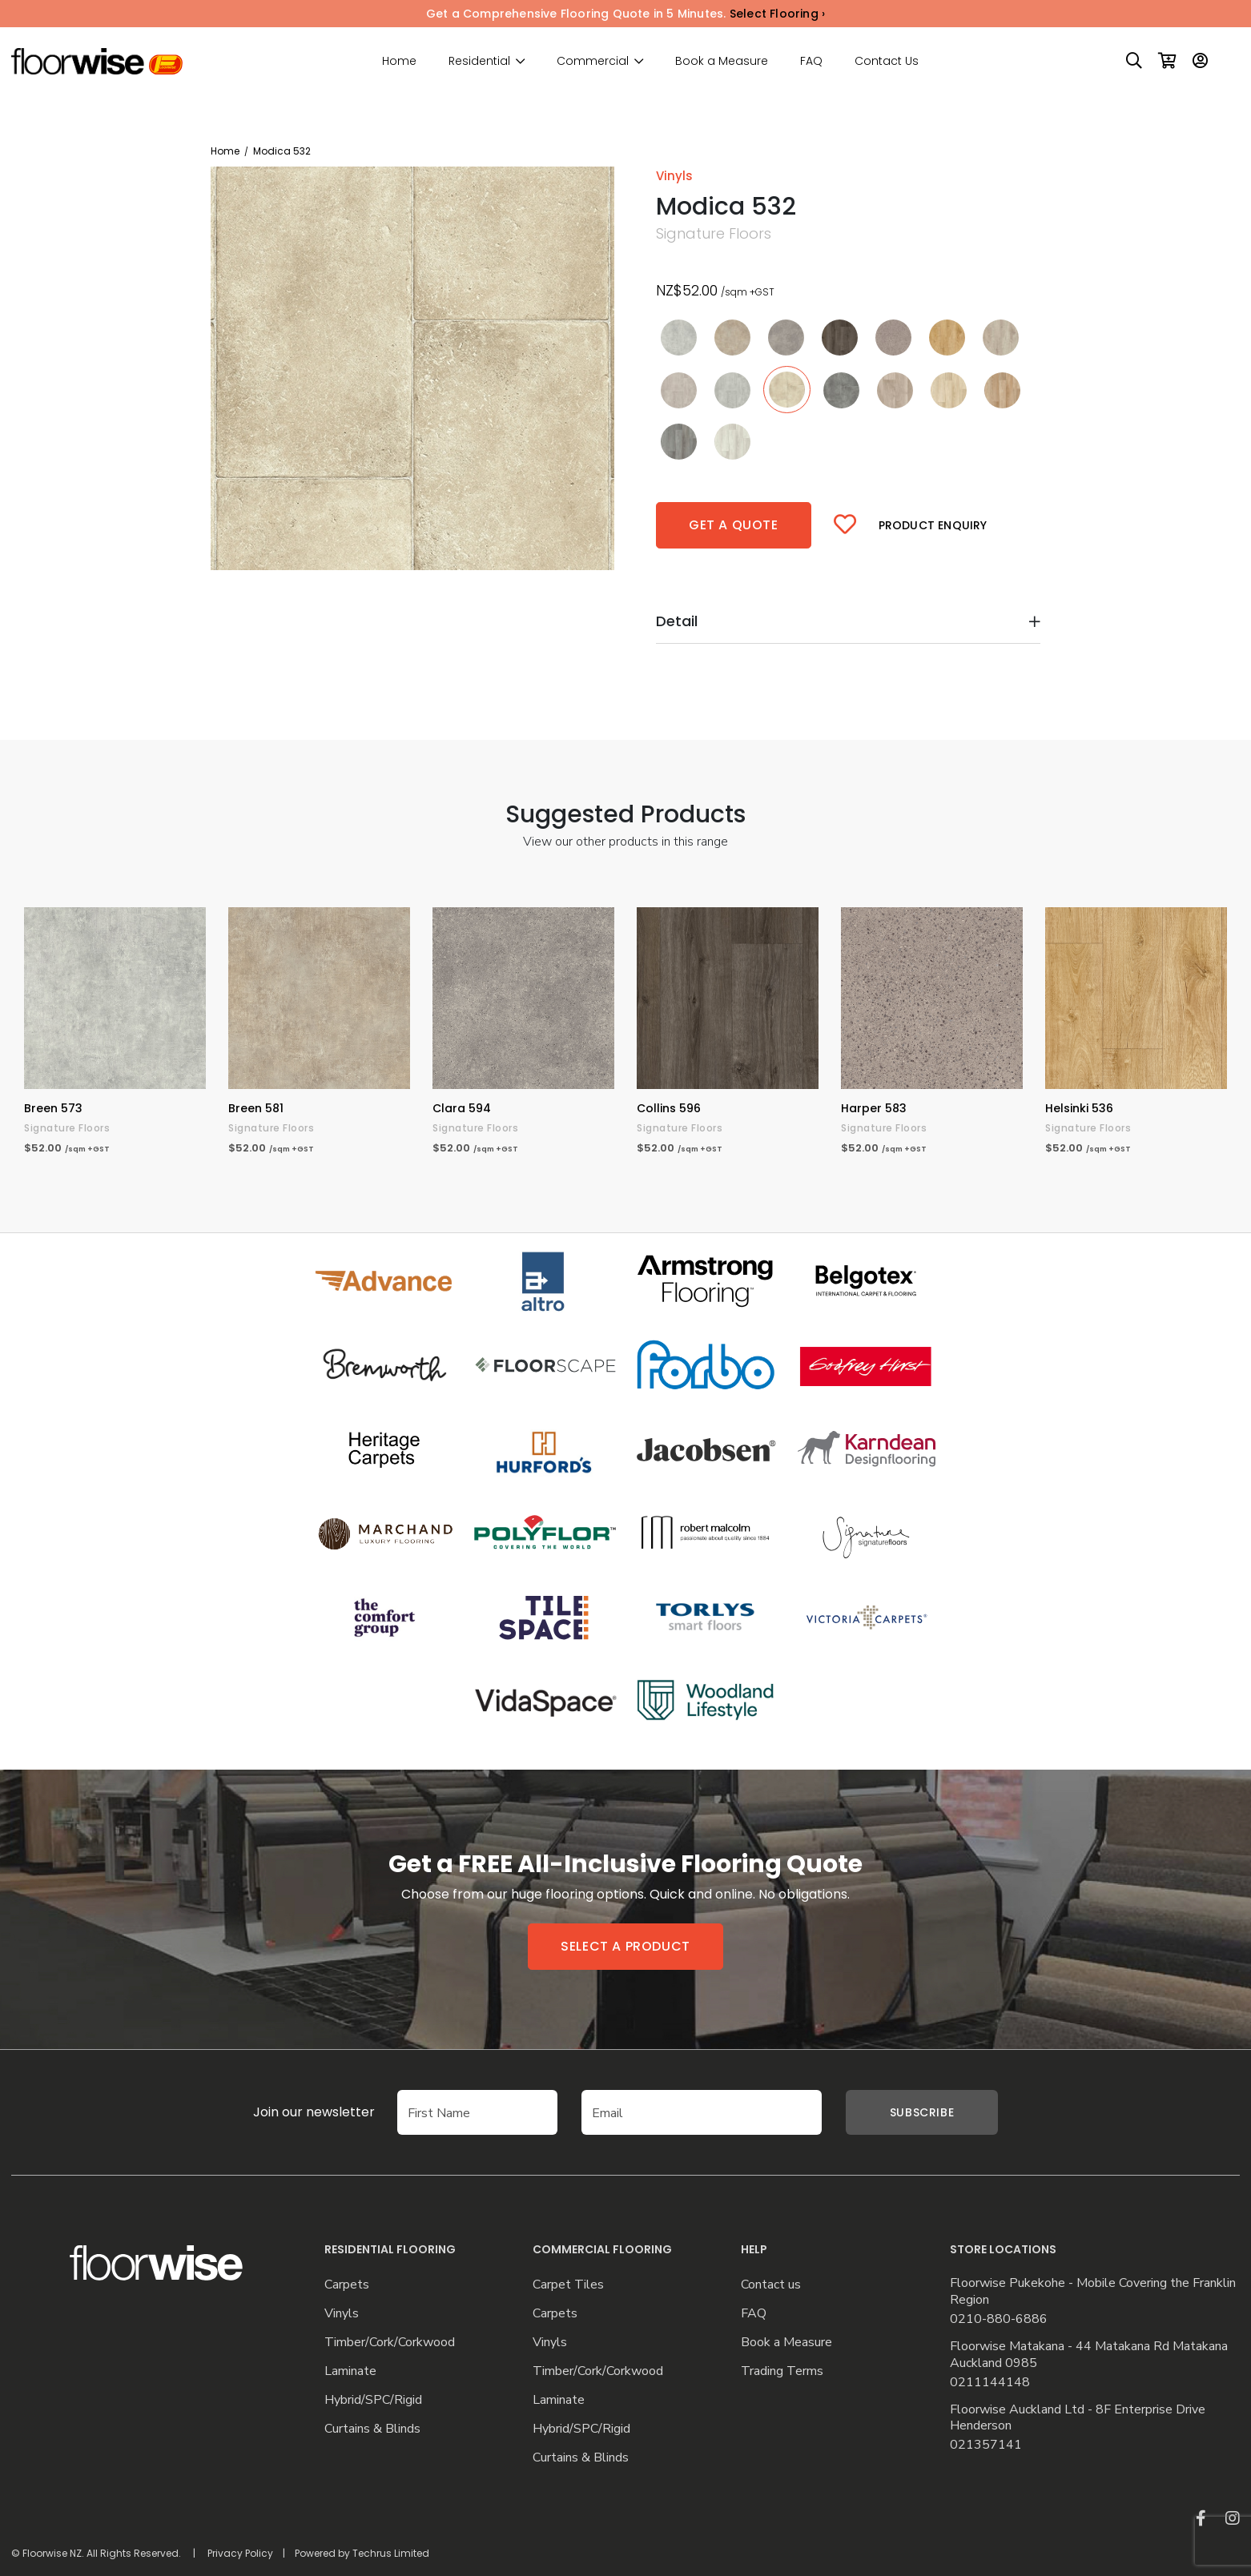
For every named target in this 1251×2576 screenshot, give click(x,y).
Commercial (593, 61)
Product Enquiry (933, 525)
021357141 (986, 2445)
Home (399, 60)
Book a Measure (721, 60)
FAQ (811, 60)
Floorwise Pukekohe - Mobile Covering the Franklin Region (1093, 2292)
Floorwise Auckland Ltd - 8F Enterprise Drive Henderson (1077, 2418)
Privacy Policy (240, 2553)
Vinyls (341, 2313)
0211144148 (990, 2382)
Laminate (350, 2371)
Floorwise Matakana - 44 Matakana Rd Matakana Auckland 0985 (1089, 2355)
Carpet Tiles (568, 2285)
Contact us (771, 2285)
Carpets (346, 2285)
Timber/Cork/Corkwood (389, 2342)
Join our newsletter (290, 2112)
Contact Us (887, 60)
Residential (479, 61)
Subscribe (922, 2112)
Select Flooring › (777, 14)
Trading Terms (782, 2371)
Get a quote (733, 525)
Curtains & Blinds (372, 2429)
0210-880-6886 (999, 2319)
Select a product (625, 1946)
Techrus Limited (390, 2553)
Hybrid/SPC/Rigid (373, 2400)
